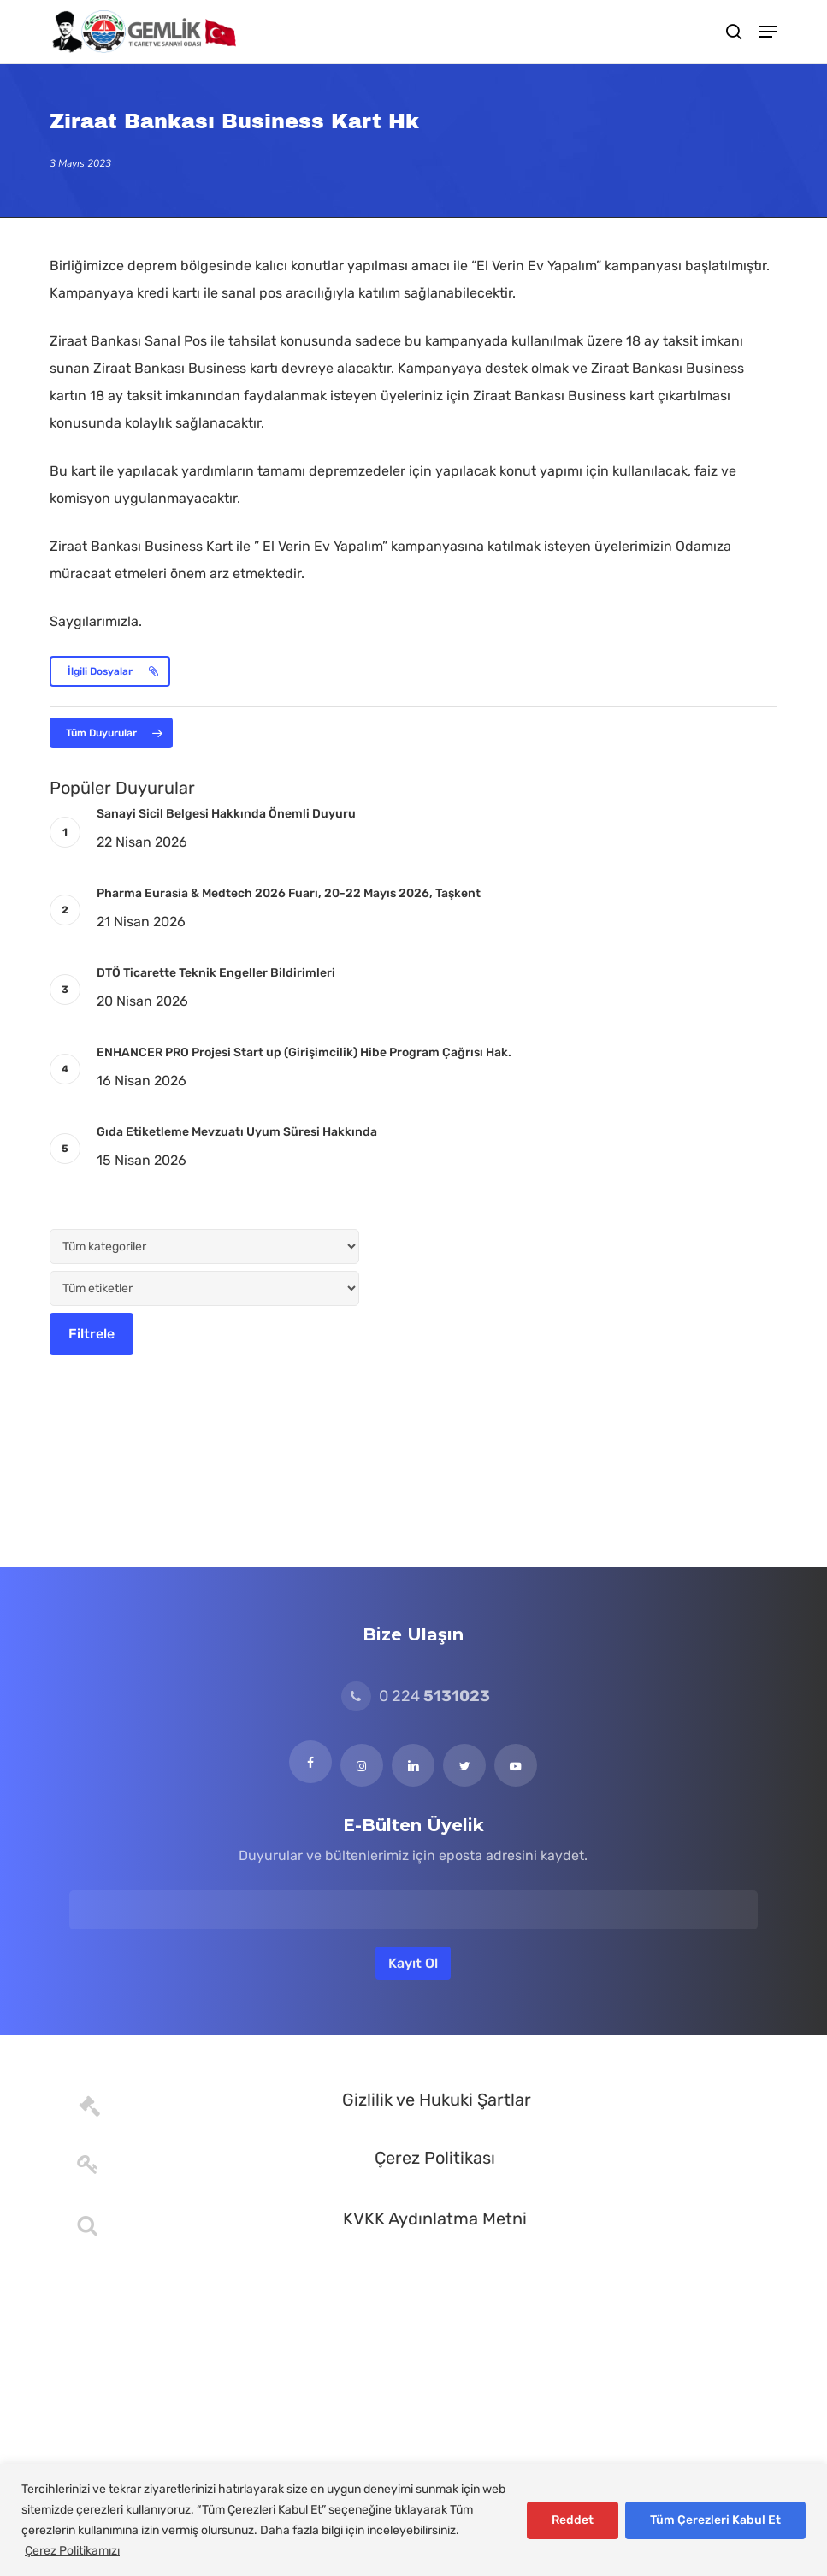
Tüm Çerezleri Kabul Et (715, 2520)
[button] (768, 31)
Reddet (573, 2520)
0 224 (415, 1696)
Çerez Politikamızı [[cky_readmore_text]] (72, 2551)
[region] (413, 2520)
